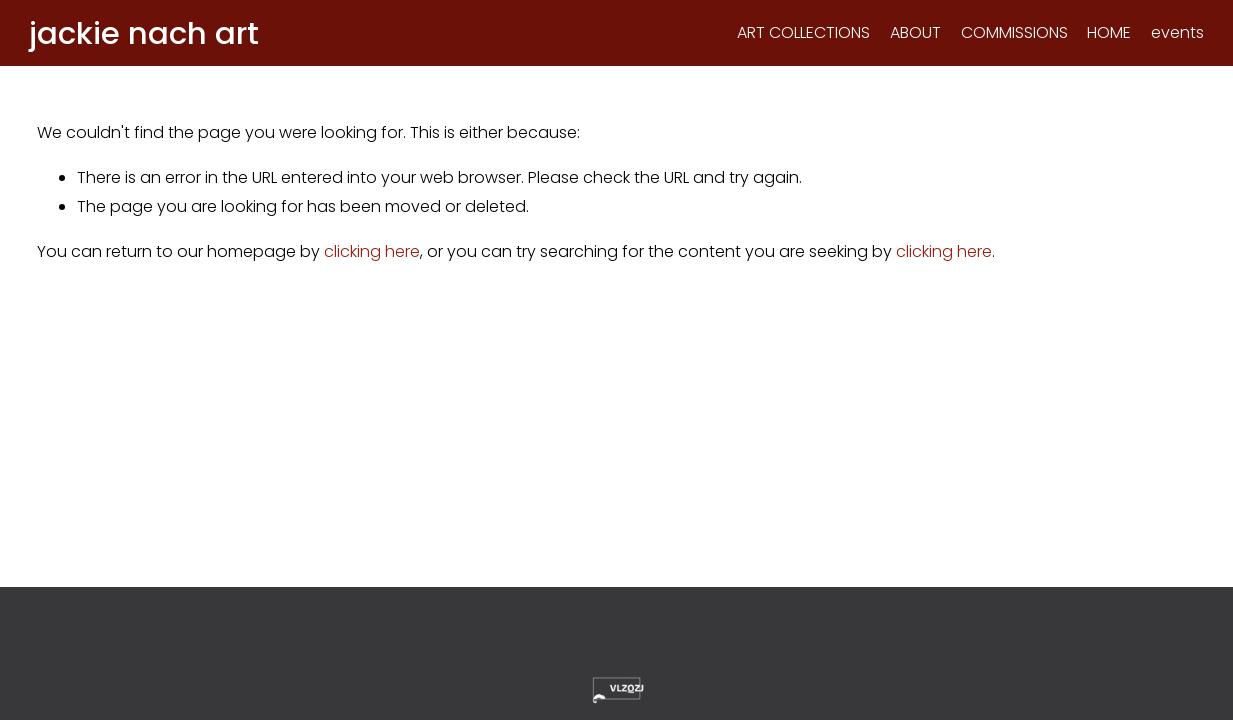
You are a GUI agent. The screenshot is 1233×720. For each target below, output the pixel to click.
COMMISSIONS (1006, 35)
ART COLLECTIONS (795, 35)
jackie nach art (152, 36)
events (1169, 35)
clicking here (372, 257)
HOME (1101, 35)
